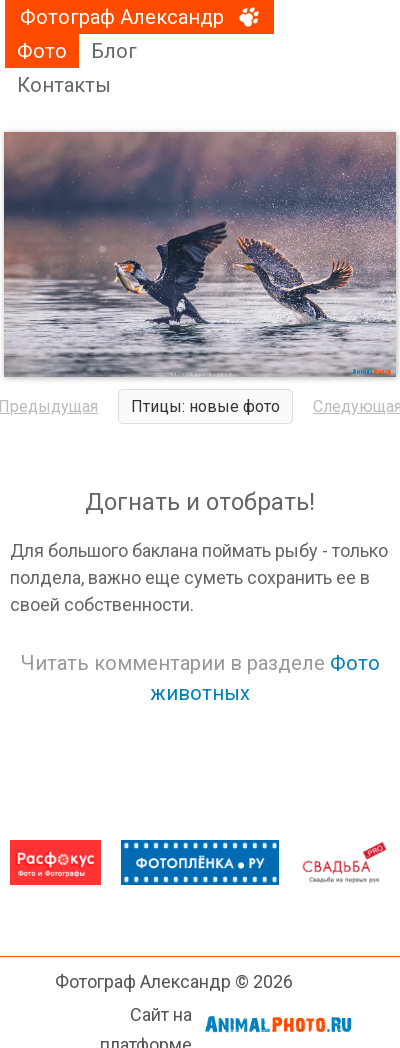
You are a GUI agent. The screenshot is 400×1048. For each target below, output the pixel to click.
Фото (42, 51)
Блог (114, 51)
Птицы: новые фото (205, 406)
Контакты (64, 85)
